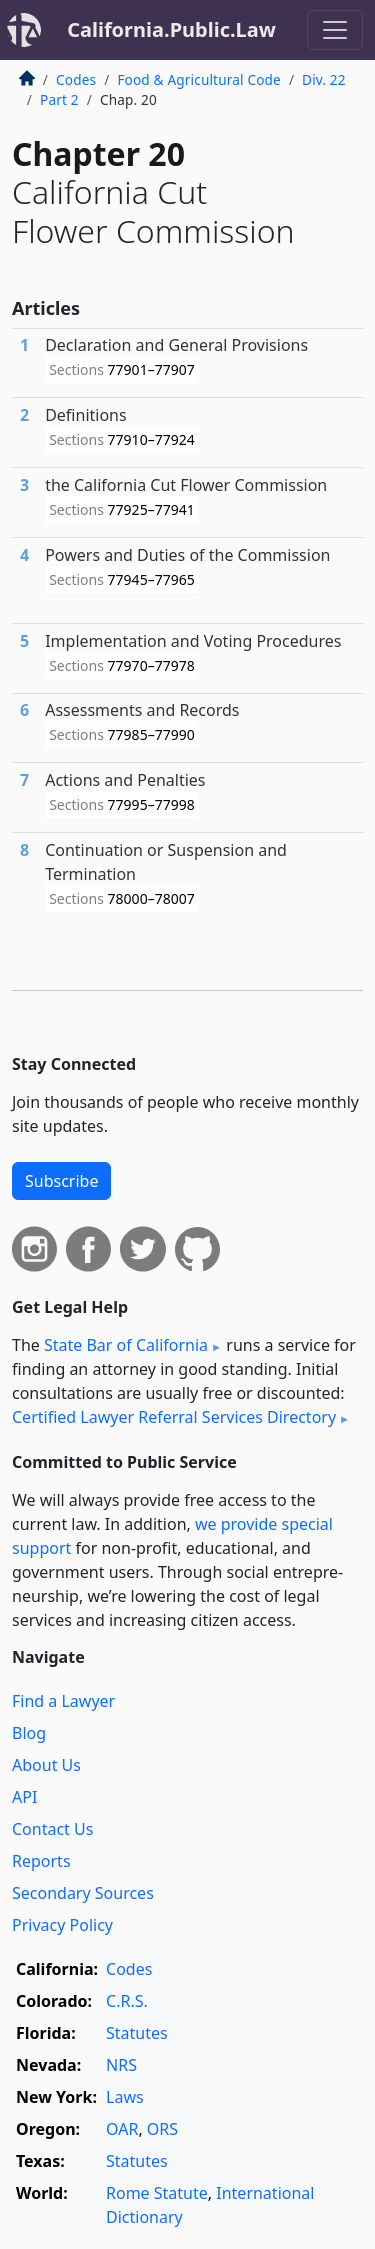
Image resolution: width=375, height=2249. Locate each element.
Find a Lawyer (63, 1701)
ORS (162, 2129)
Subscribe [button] (61, 1181)
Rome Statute (157, 2193)
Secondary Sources (83, 1893)
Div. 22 (324, 79)
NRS (121, 2065)
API (24, 1797)
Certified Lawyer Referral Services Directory (174, 1417)
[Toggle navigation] (335, 30)
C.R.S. (127, 2001)
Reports (41, 1861)
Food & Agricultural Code (198, 79)
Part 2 (59, 99)
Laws (125, 2097)
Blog (29, 1733)
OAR (122, 2129)
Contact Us (52, 1829)
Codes (76, 79)
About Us (46, 1765)
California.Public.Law (171, 29)
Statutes (137, 2033)
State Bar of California (126, 1345)
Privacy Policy (62, 1925)
